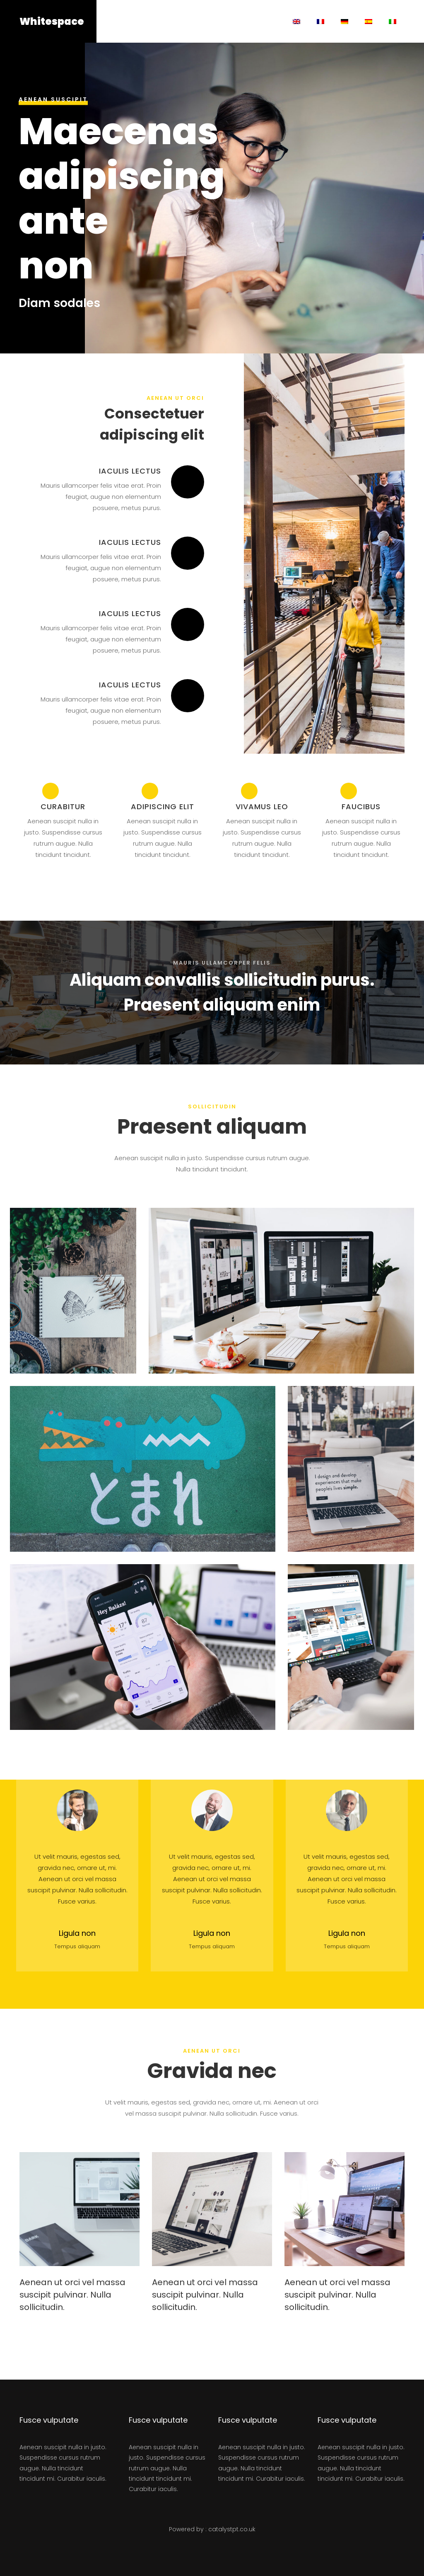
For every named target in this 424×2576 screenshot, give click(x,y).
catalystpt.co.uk (231, 2529)
